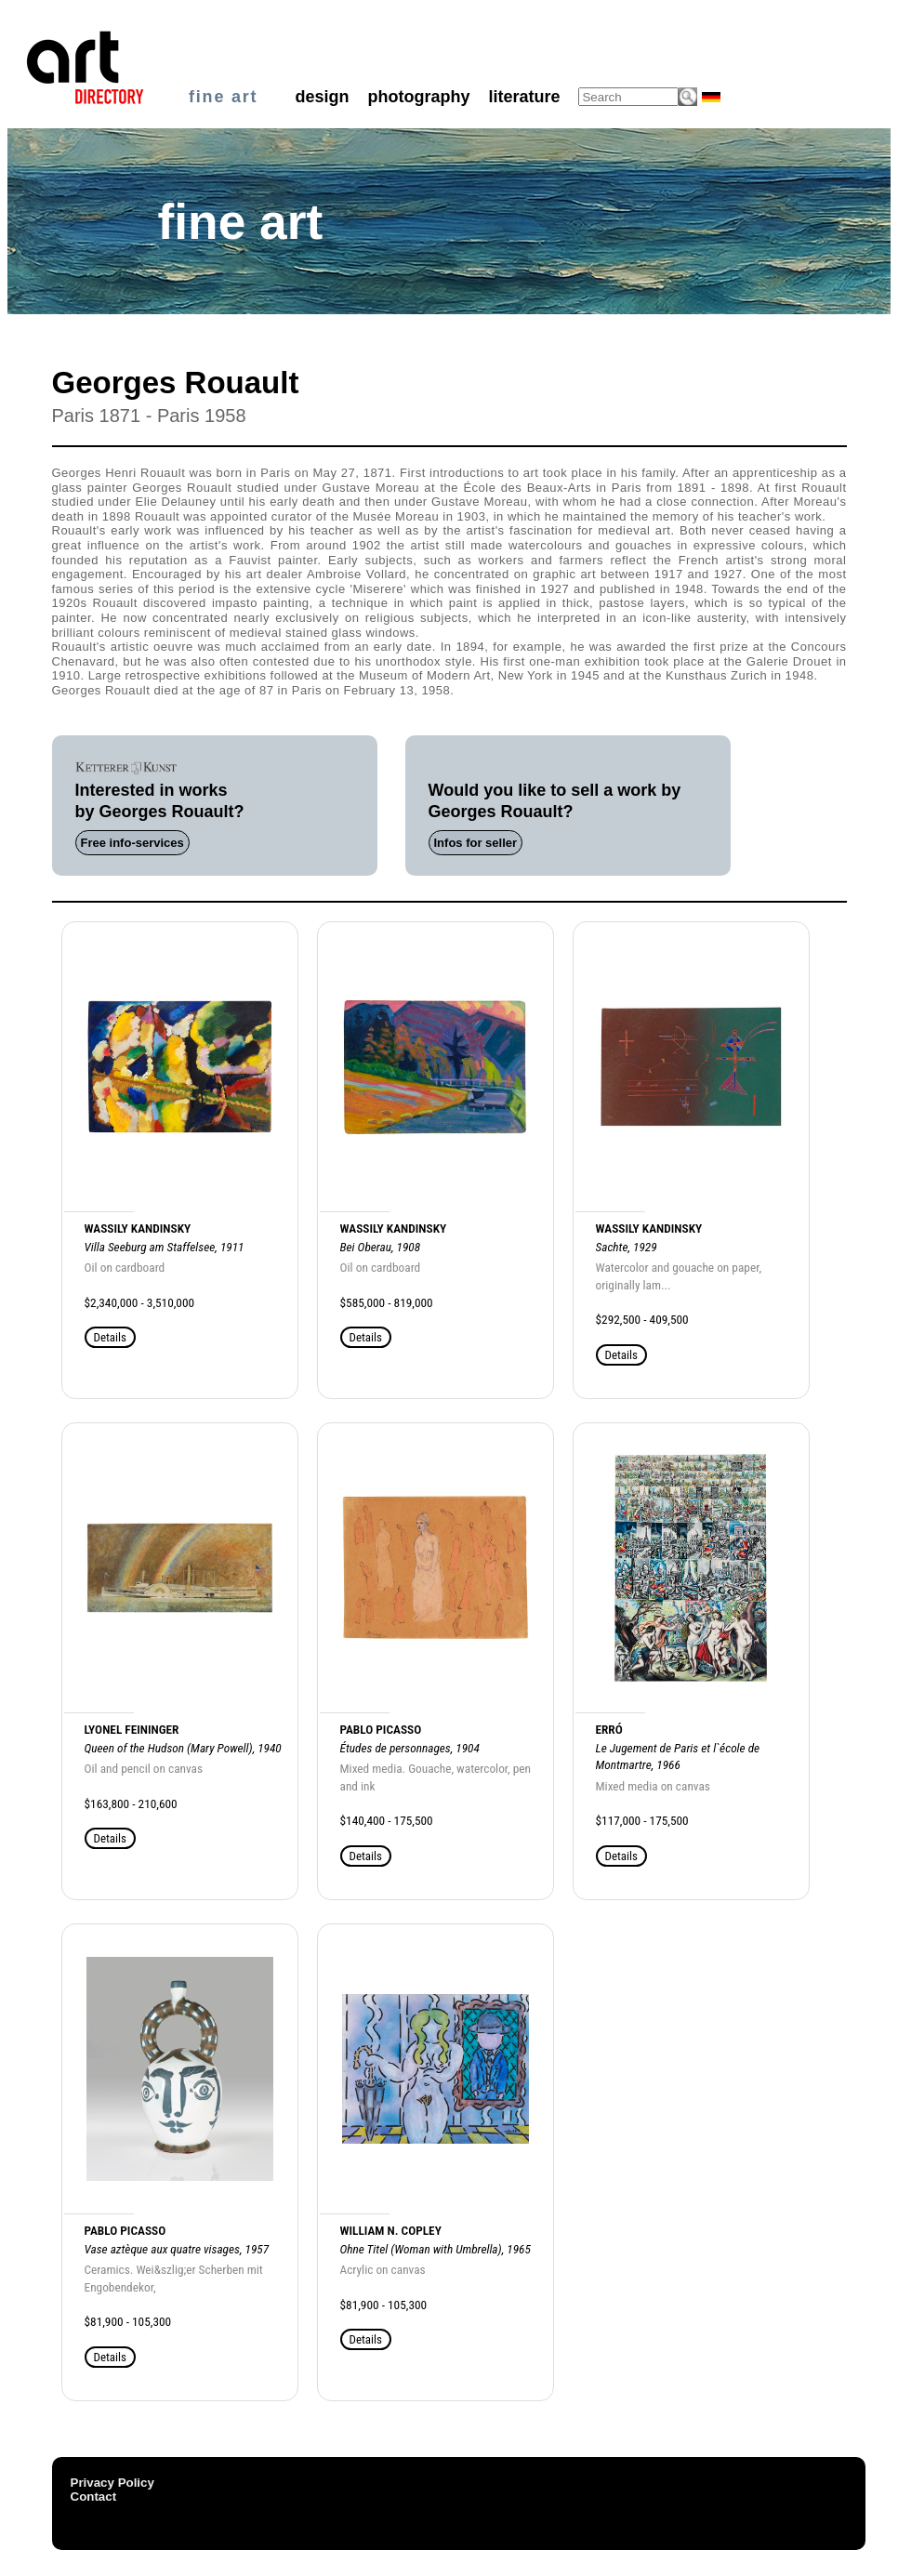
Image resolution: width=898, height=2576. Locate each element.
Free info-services (132, 843)
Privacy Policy (112, 2483)
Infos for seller (476, 843)
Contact (94, 2496)
